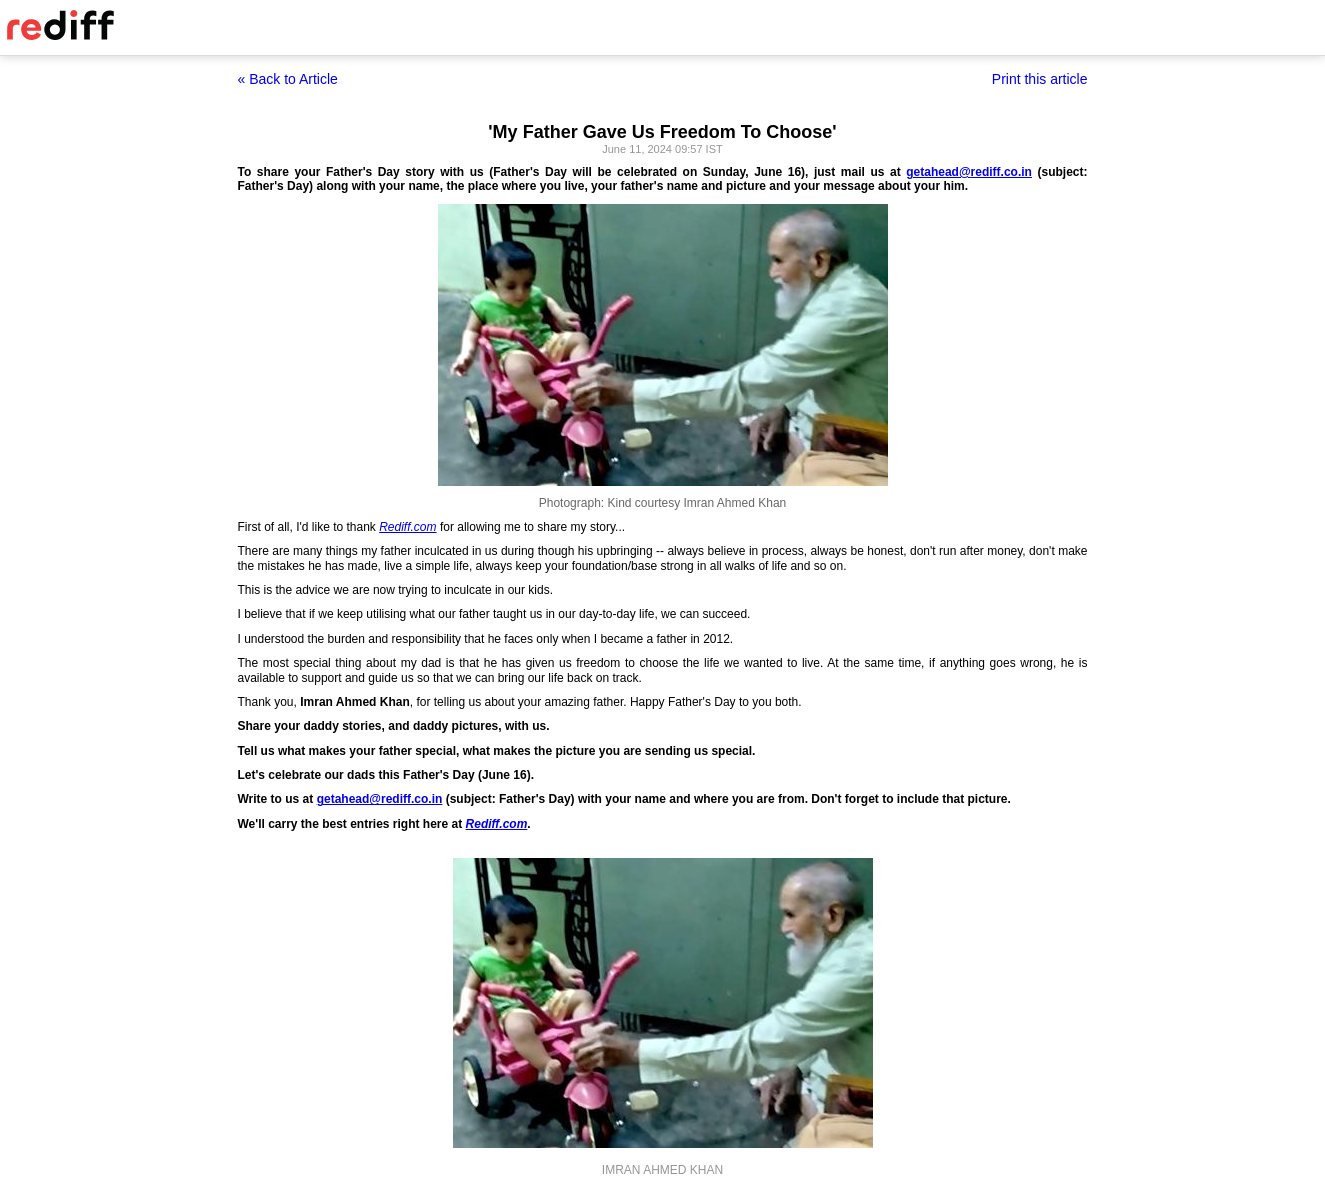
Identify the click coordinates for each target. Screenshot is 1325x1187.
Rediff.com (407, 527)
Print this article (1040, 79)
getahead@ (938, 172)
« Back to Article (288, 79)
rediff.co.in (1001, 172)
